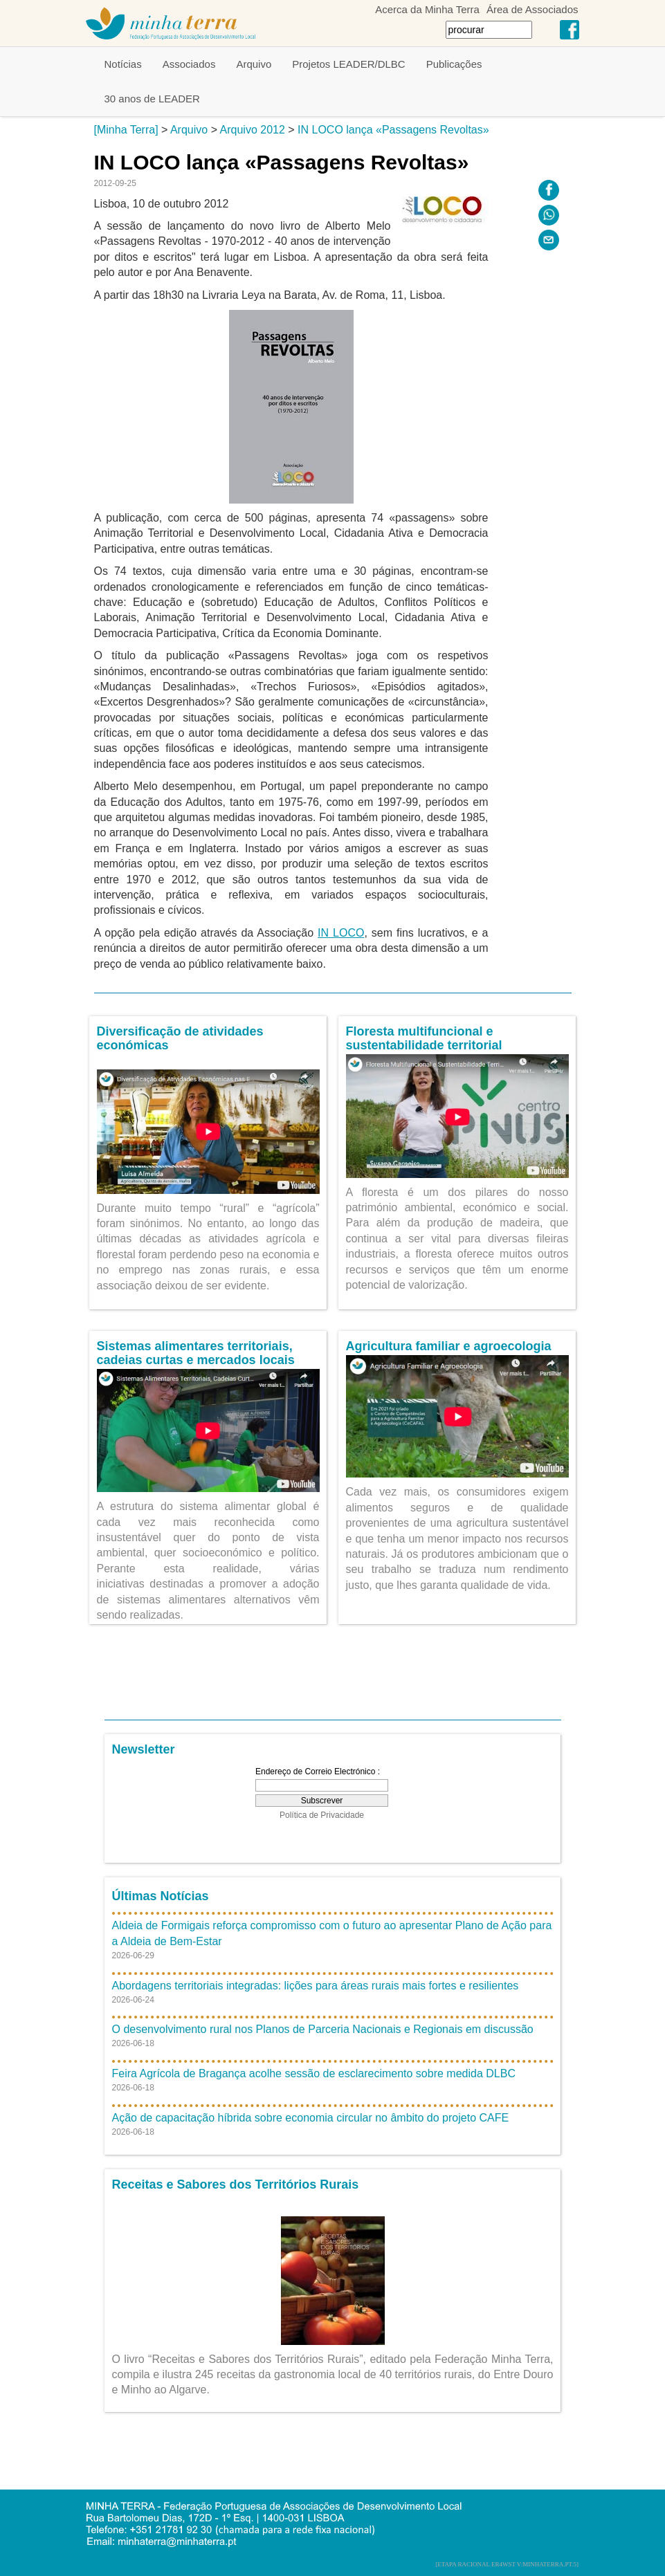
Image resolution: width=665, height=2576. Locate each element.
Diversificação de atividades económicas (180, 1038)
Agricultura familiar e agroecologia (449, 1346)
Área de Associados (532, 9)
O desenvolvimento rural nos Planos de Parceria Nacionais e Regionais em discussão (323, 2029)
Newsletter (143, 1749)
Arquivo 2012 (252, 130)
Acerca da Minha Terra (427, 9)
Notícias (123, 64)
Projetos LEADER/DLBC (348, 64)
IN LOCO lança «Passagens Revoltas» (393, 130)
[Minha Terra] (126, 130)
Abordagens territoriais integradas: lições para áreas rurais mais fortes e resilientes (315, 1985)
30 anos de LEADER (152, 98)
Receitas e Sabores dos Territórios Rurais (235, 2184)
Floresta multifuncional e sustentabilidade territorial (424, 1038)
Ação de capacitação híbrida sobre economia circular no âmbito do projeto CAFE (310, 2118)
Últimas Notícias (160, 1896)
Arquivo (253, 64)
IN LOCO (341, 933)
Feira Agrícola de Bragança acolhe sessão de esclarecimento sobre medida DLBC (314, 2073)
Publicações (454, 64)
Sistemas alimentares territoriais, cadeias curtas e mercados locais (196, 1353)
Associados (189, 64)
